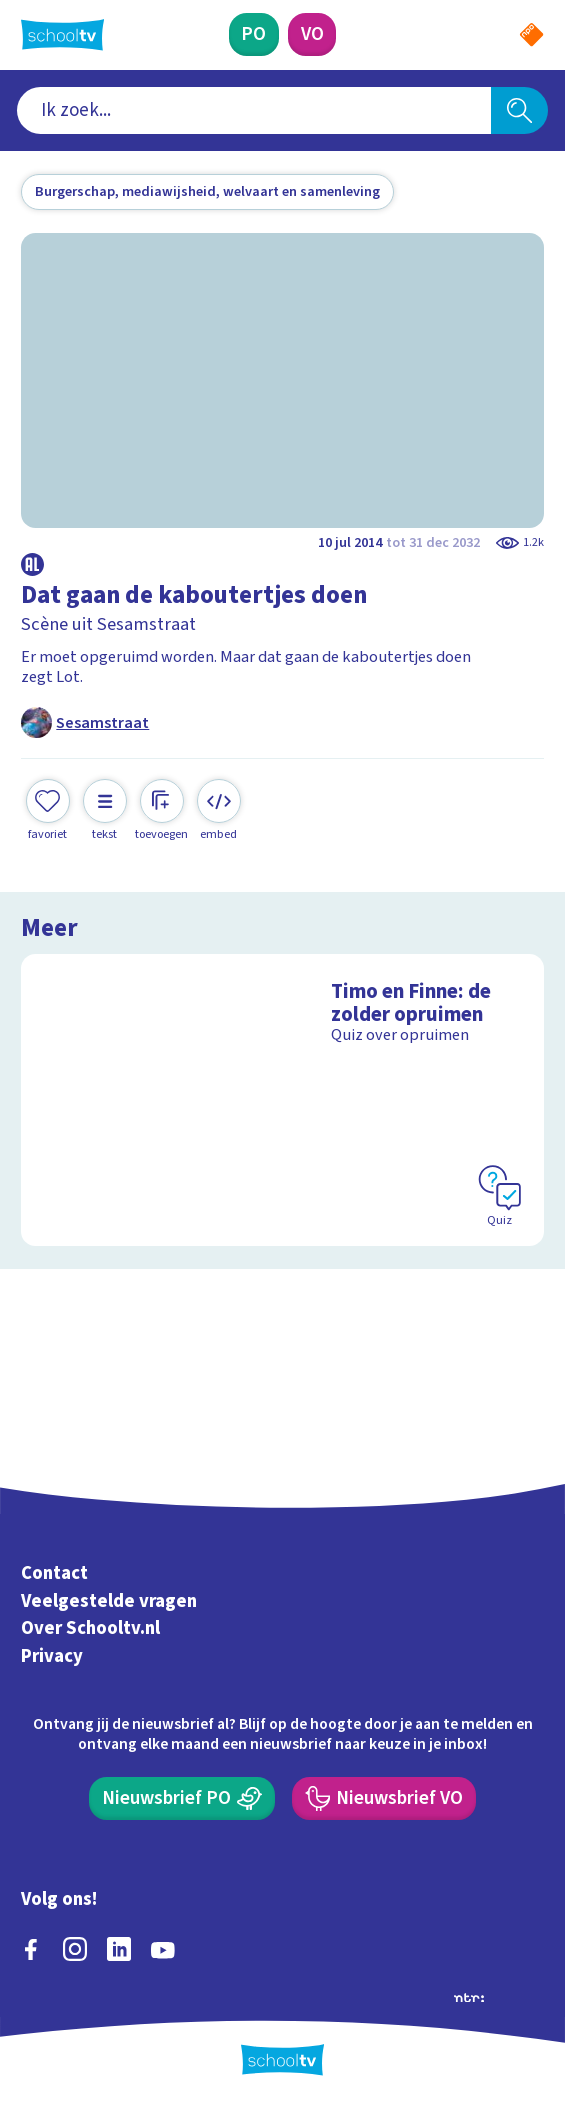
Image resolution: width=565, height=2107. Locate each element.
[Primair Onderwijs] (254, 34)
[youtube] (163, 1949)
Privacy (52, 1656)
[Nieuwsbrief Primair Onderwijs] (182, 1798)
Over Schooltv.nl (90, 1628)
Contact (54, 1573)
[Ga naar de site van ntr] (469, 1996)
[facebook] (31, 1949)
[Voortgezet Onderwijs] (312, 34)
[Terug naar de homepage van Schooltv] (62, 35)
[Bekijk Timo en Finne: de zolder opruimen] (282, 1100)
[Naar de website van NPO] (531, 34)
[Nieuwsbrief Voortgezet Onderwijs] (384, 1798)
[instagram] (75, 1949)
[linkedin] (119, 1949)
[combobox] (254, 110)
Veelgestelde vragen (109, 1601)
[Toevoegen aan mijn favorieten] (48, 811)
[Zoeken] (519, 110)
